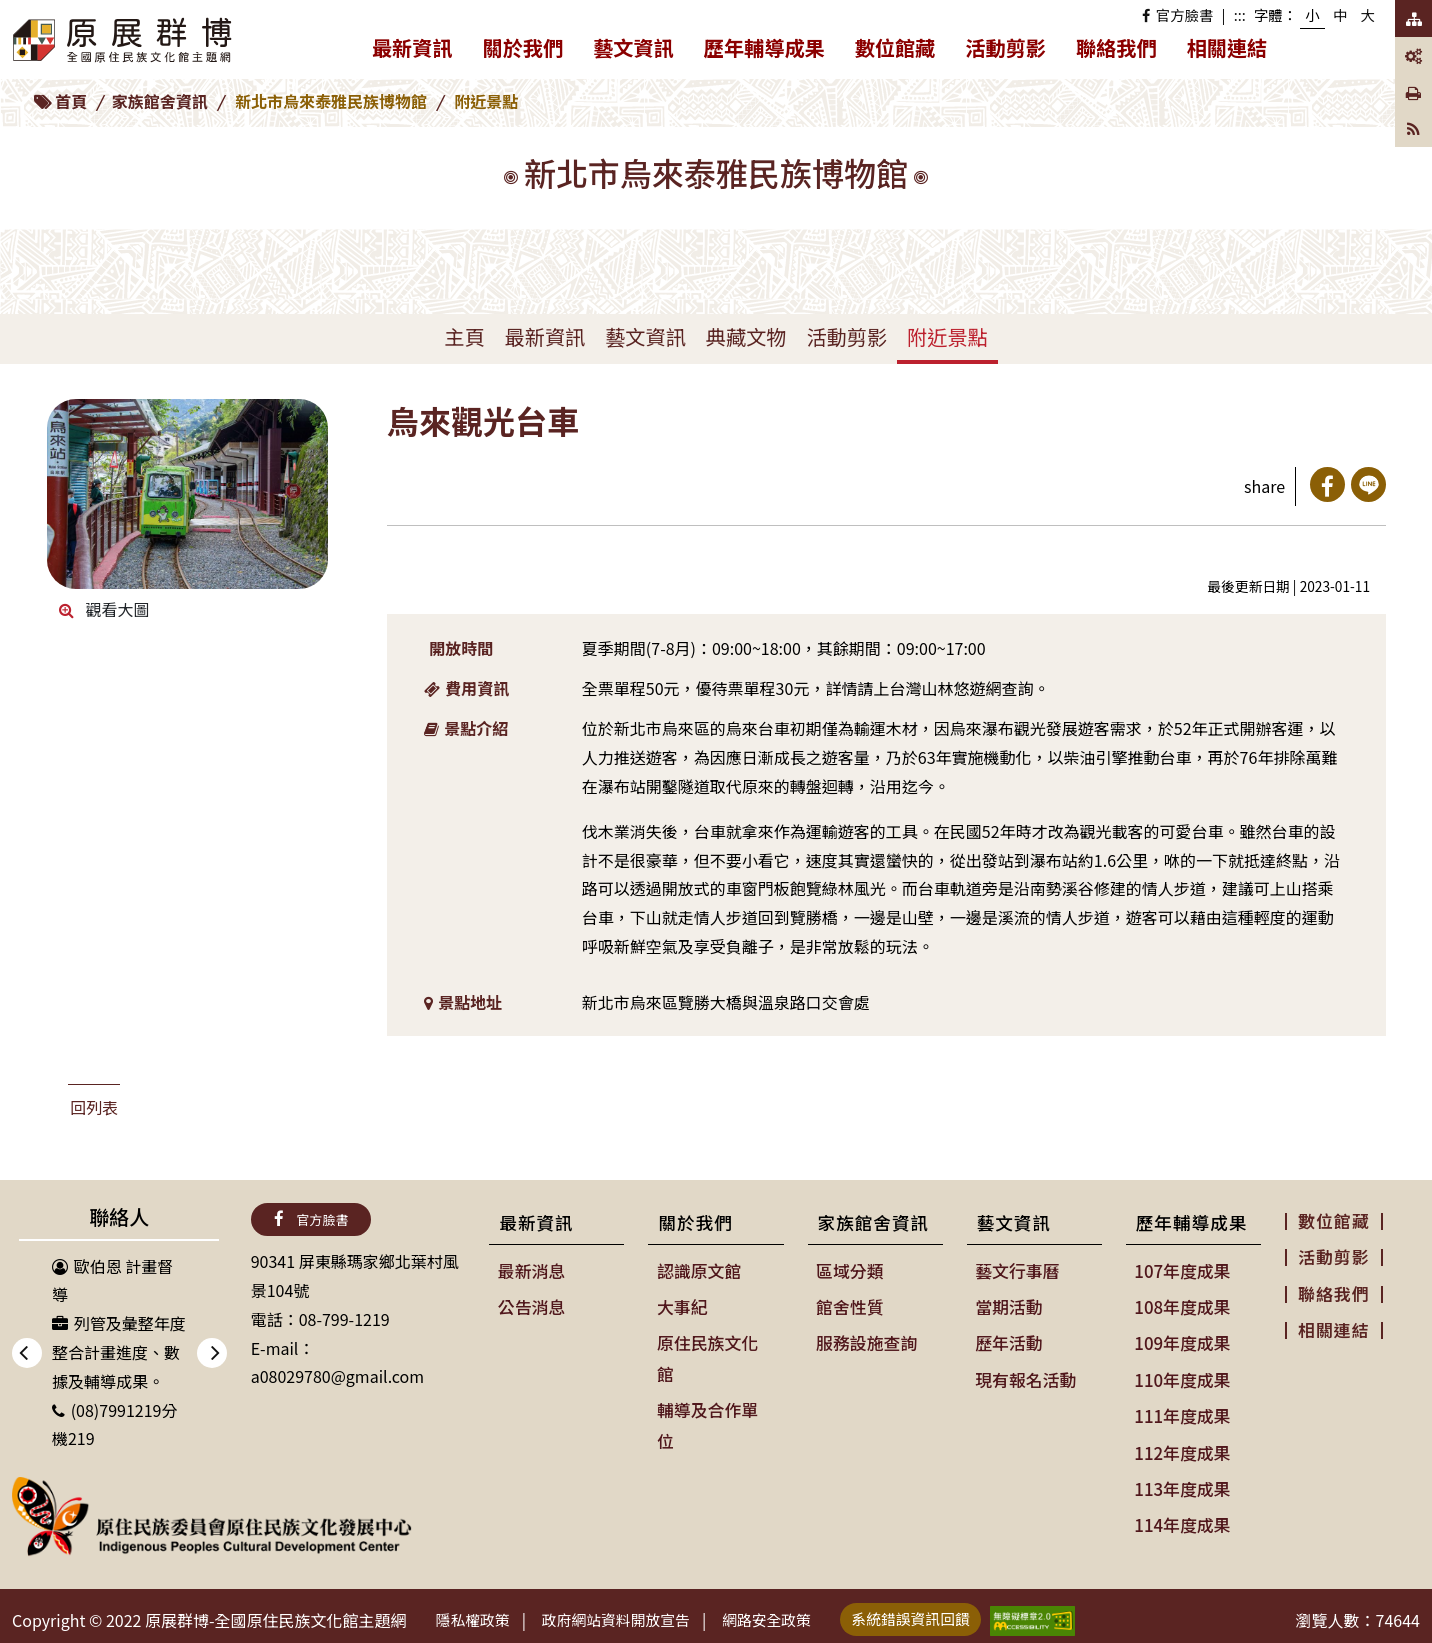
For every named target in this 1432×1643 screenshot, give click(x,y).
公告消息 (531, 1304)
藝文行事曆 (1017, 1270)
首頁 (71, 101)
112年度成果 (1181, 1444)
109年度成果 (1181, 1339)
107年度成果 (1181, 1270)
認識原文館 (698, 1270)
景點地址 (463, 1002)
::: (1240, 14)
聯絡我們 (1116, 47)
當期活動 (1009, 1304)
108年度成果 (1181, 1304)
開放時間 (461, 648)
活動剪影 (1005, 47)
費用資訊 (467, 688)
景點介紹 (466, 728)
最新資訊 (420, 51)
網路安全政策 (803, 1611)
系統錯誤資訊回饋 (959, 1610)
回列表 (94, 1107)
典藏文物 (746, 336)
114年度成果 (1181, 1513)
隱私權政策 (479, 1611)
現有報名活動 (1025, 1374)
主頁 (464, 336)
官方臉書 (1177, 14)
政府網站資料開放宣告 (637, 1611)
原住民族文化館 (714, 1339)
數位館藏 (895, 47)
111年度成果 (1181, 1409)
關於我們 (531, 51)
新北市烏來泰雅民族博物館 (331, 101)
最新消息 (531, 1270)
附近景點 (947, 336)
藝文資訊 (641, 51)
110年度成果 (1181, 1374)
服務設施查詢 (866, 1339)
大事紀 (682, 1304)
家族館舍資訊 (160, 101)
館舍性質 (850, 1304)
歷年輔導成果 (772, 51)
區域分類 (850, 1270)
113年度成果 (1181, 1478)
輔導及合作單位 (714, 1374)
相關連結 (1227, 47)
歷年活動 (1009, 1339)
